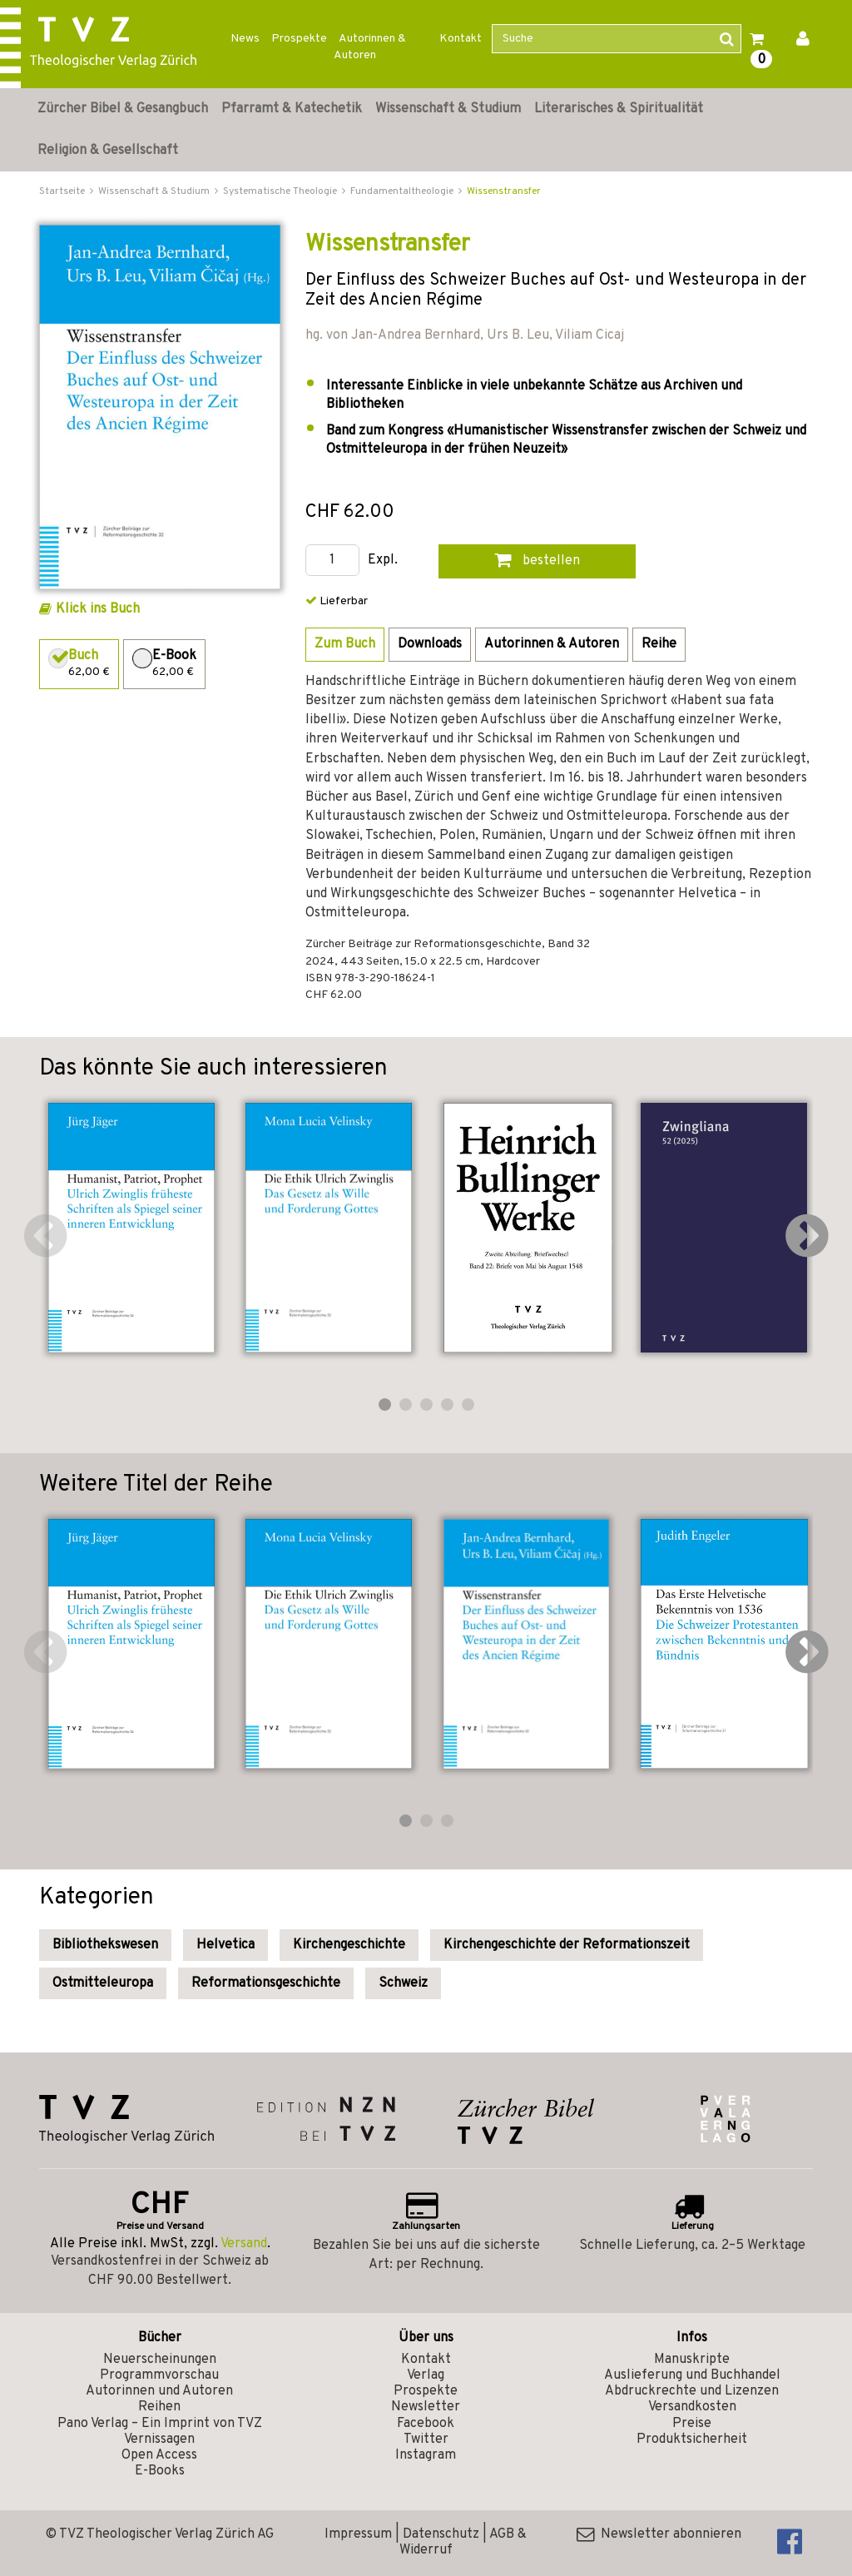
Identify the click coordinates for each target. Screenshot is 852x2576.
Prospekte (299, 39)
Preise (691, 2423)
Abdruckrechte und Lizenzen (692, 2391)
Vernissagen (159, 2439)
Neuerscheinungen (159, 2359)
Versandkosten (692, 2407)
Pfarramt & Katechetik (291, 109)
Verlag (425, 2375)
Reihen (159, 2407)
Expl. (383, 560)
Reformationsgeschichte (265, 1983)
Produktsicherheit (692, 2439)
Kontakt (460, 39)
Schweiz (403, 1983)
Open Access (159, 2455)
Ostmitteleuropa (102, 1983)
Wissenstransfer (504, 191)
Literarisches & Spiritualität (618, 109)
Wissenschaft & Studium (448, 109)
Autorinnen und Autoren (159, 2391)
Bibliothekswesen (105, 1945)
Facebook (425, 2423)
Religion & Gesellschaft (107, 150)
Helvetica (225, 1945)
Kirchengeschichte (349, 1945)
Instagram (425, 2455)
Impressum (358, 2534)
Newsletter (425, 2407)
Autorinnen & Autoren (370, 47)
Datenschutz (441, 2534)
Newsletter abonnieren (659, 2534)
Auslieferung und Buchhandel (692, 2375)
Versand (243, 2244)
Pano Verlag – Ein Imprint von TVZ (159, 2423)
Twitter (426, 2439)
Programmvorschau (159, 2375)
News (245, 39)
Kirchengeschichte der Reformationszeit (566, 1945)
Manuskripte (692, 2359)
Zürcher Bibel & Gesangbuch (122, 109)
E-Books (160, 2471)
